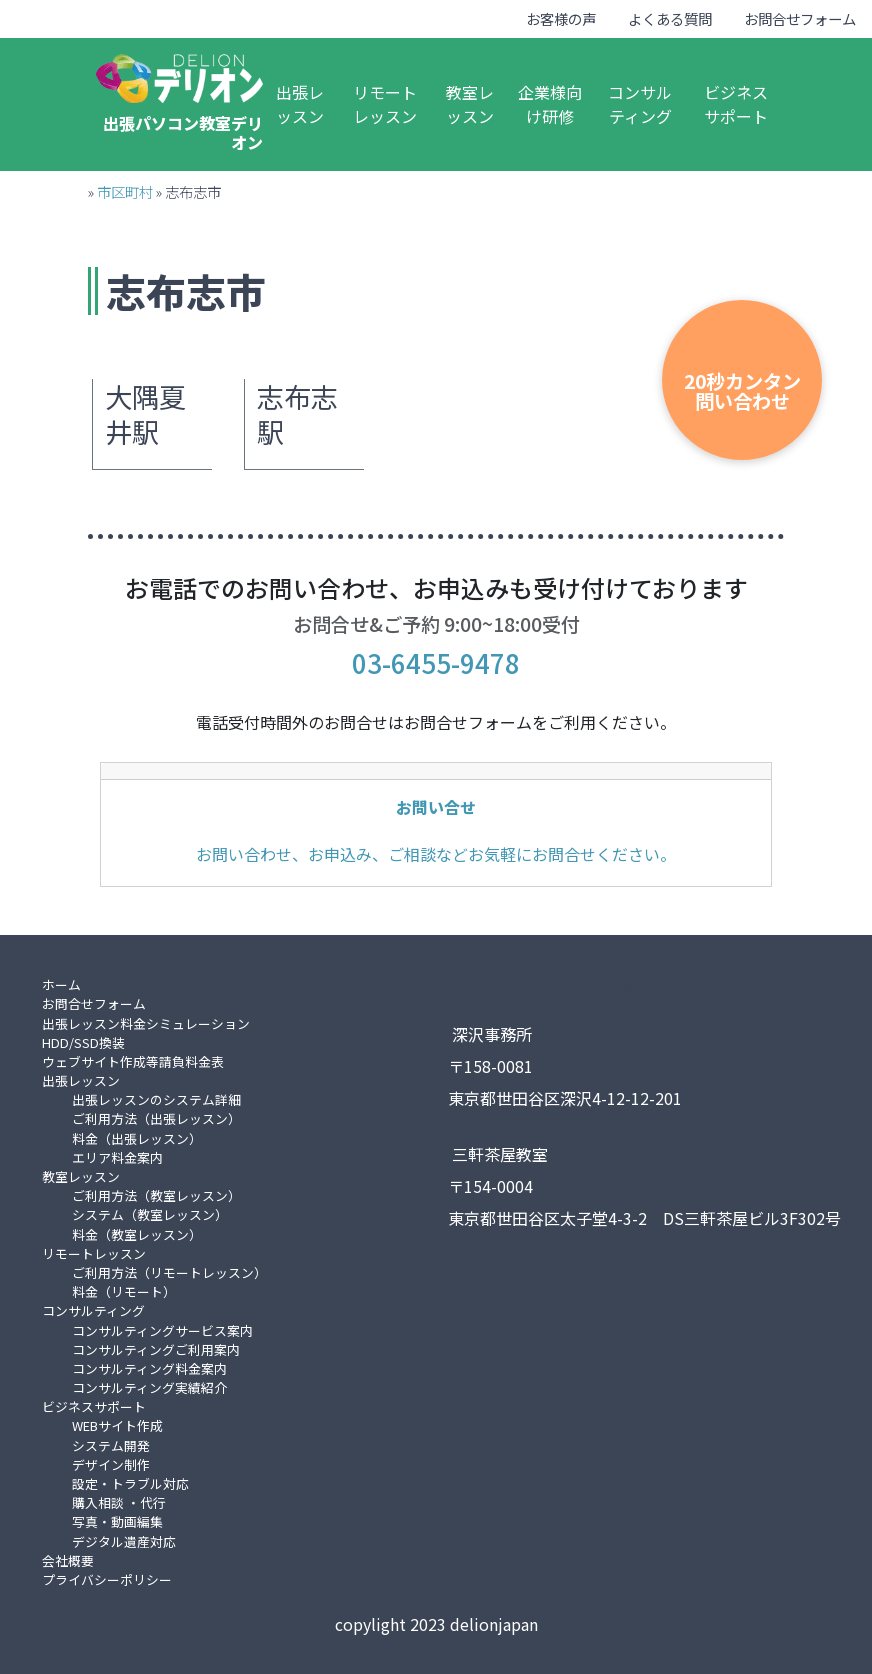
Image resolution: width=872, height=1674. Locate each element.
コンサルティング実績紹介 (149, 1387)
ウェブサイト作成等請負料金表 (133, 1061)
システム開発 (111, 1445)
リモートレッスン (385, 104)
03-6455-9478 (436, 662)
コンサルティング (640, 104)
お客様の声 (561, 18)
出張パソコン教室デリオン (183, 132)
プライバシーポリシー (107, 1579)
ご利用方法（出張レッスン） (156, 1118)
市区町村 (125, 191)
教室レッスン (470, 104)
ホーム (61, 984)
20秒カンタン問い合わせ (742, 390)
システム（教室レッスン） (150, 1214)
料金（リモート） (124, 1291)
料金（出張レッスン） (137, 1138)
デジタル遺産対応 (124, 1541)
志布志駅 (297, 414)
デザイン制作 (111, 1464)
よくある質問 (670, 18)
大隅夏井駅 (145, 414)
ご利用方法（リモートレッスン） (169, 1272)
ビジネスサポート (736, 104)
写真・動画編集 (117, 1521)
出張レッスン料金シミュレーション (146, 1023)
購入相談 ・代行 (119, 1502)
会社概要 (68, 1560)
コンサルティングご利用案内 (156, 1349)
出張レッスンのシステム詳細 (156, 1099)
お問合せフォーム (800, 18)
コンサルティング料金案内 (149, 1368)
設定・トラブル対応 (130, 1483)
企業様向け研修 (550, 104)
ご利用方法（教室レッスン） (156, 1195)
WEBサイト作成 (117, 1425)
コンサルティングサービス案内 (162, 1330)
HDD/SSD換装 (83, 1042)
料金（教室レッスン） (137, 1234)
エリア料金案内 (117, 1157)
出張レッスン (300, 104)
